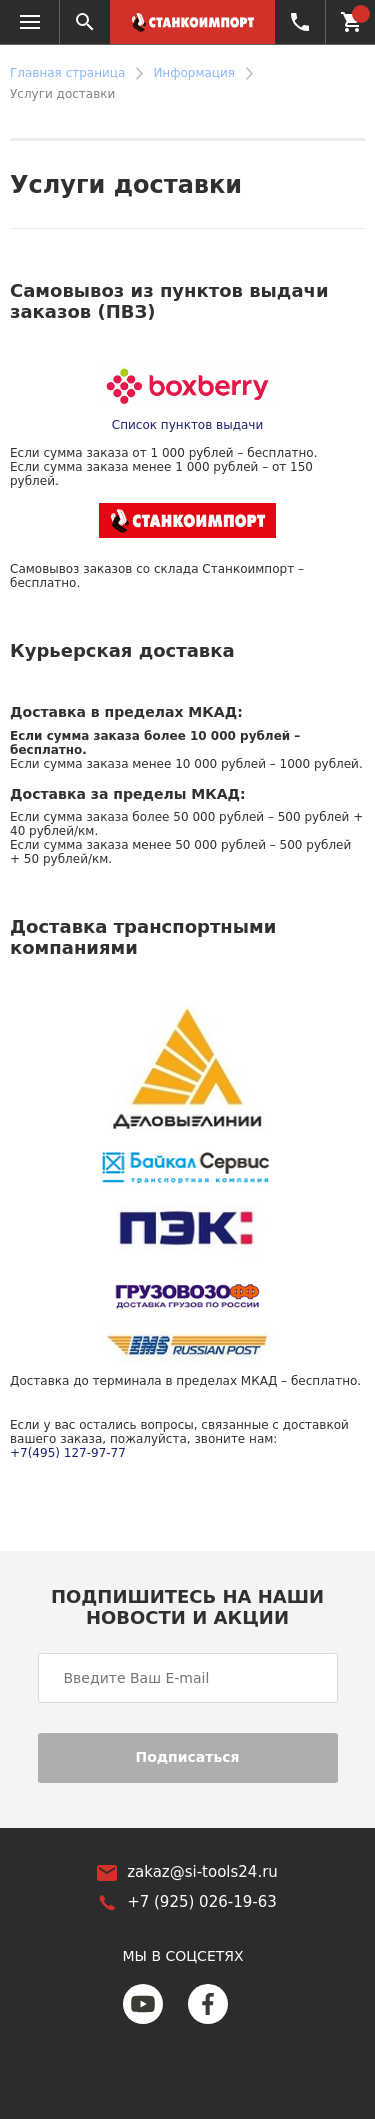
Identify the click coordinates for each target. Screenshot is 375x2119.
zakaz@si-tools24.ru (202, 1872)
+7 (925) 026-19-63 (298, 22)
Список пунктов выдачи (187, 425)
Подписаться (187, 1757)
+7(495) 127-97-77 (68, 1453)
